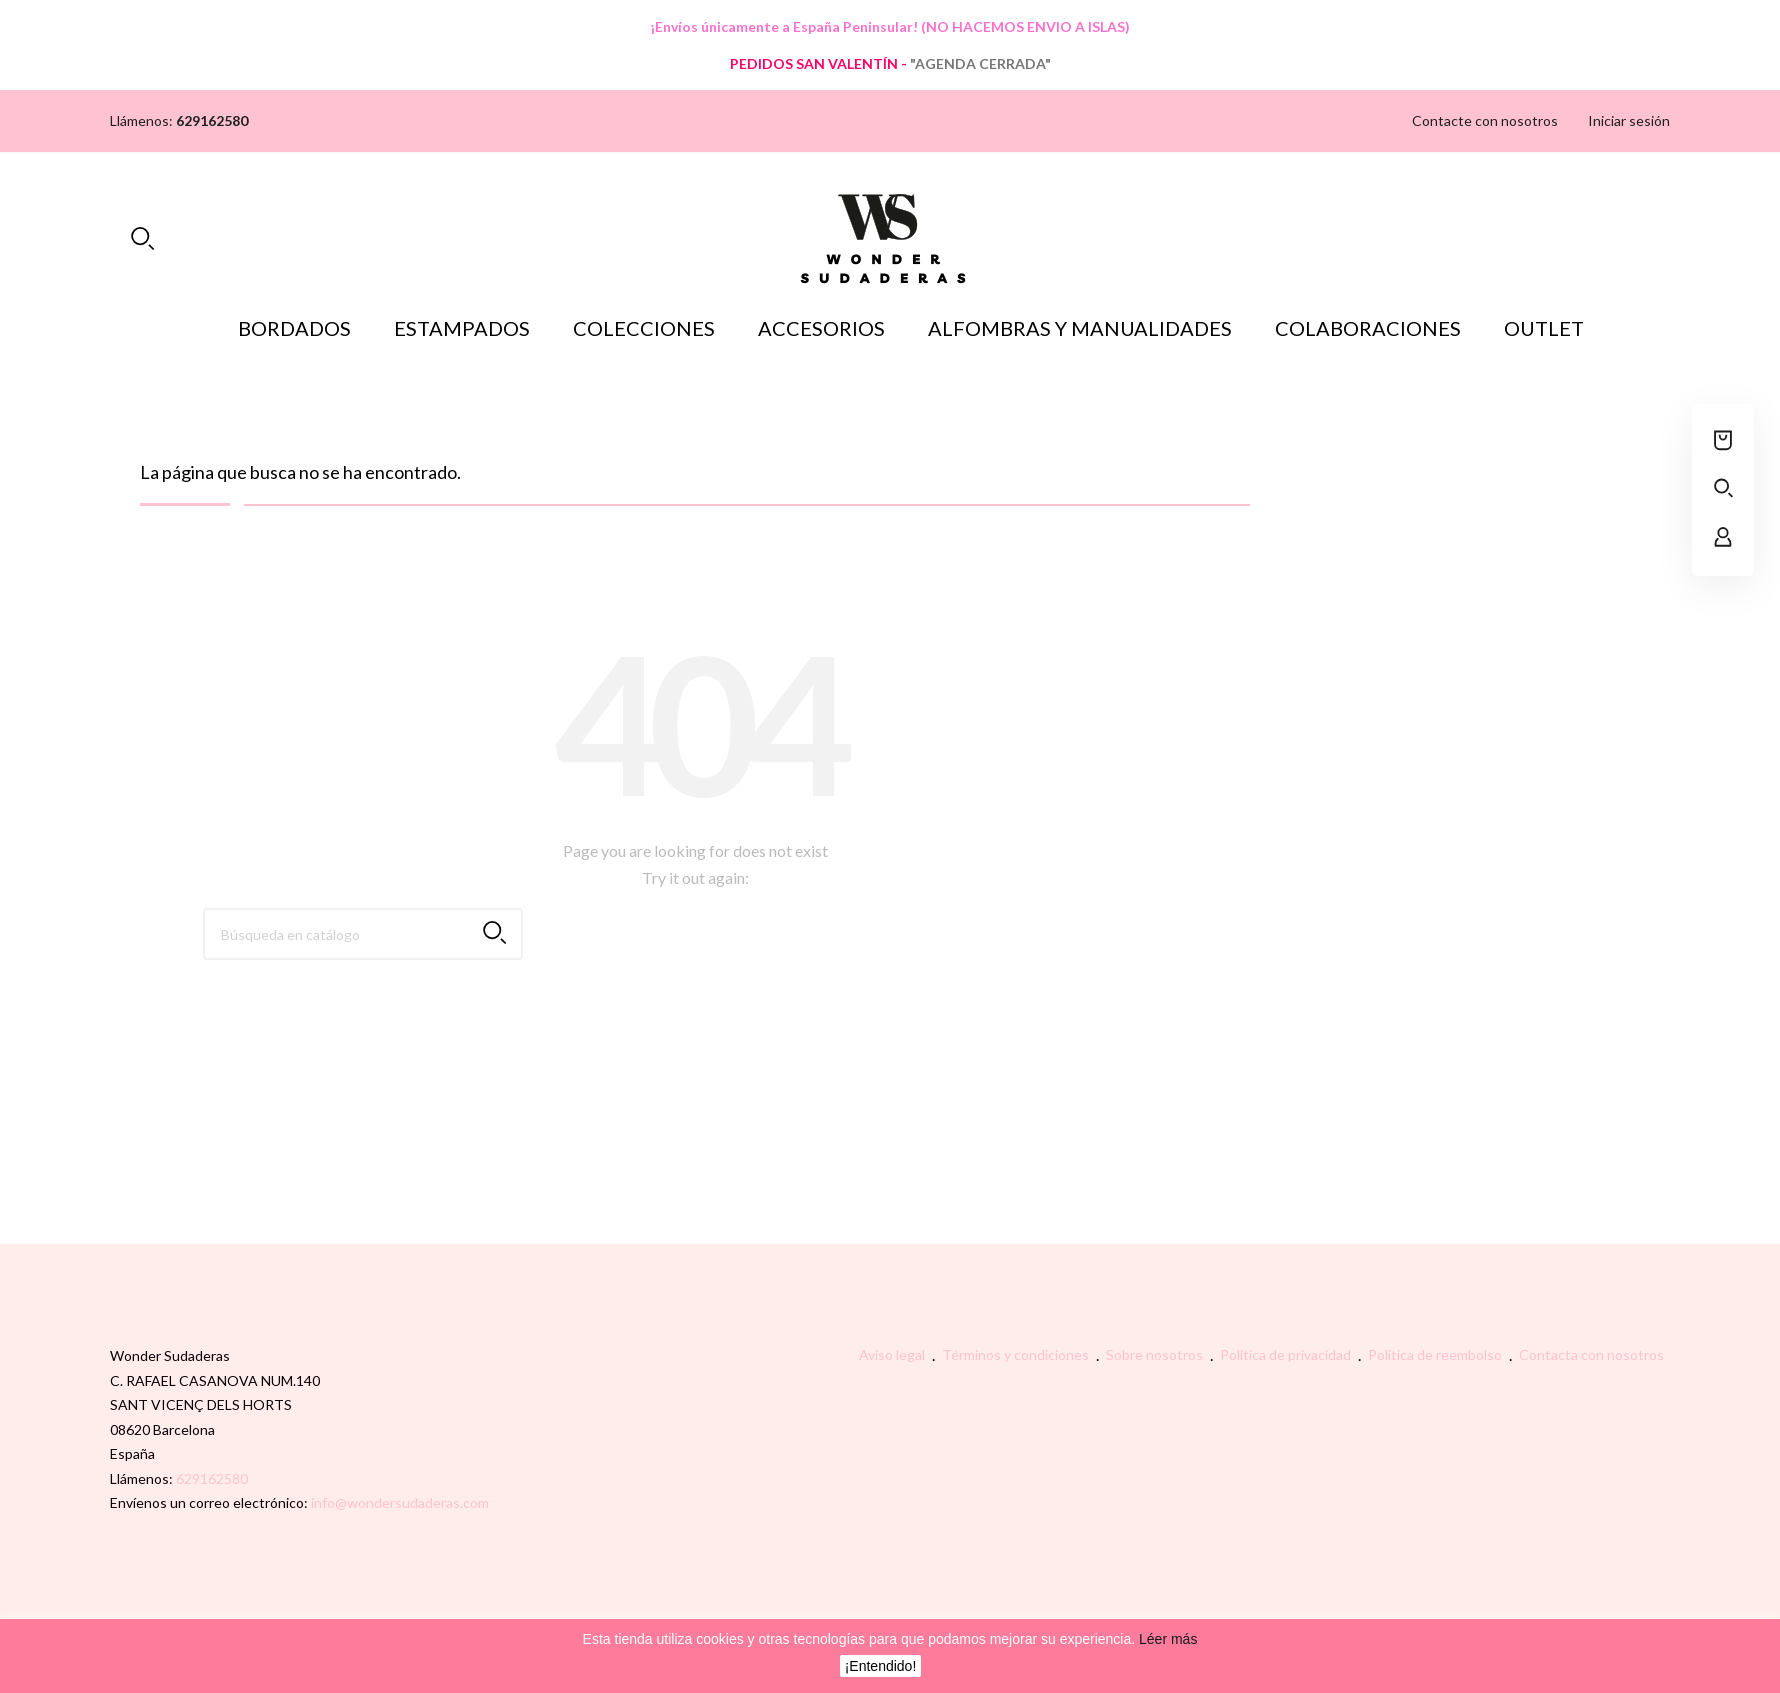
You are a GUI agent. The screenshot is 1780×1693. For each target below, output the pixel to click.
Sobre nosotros (1156, 1354)
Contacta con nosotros (1591, 1354)
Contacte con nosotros (1485, 120)
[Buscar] (363, 934)
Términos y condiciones (1017, 1354)
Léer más (1166, 1639)
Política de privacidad (1287, 1354)
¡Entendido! (881, 1666)
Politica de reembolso (1436, 1354)
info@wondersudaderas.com (400, 1502)
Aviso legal (893, 1354)
